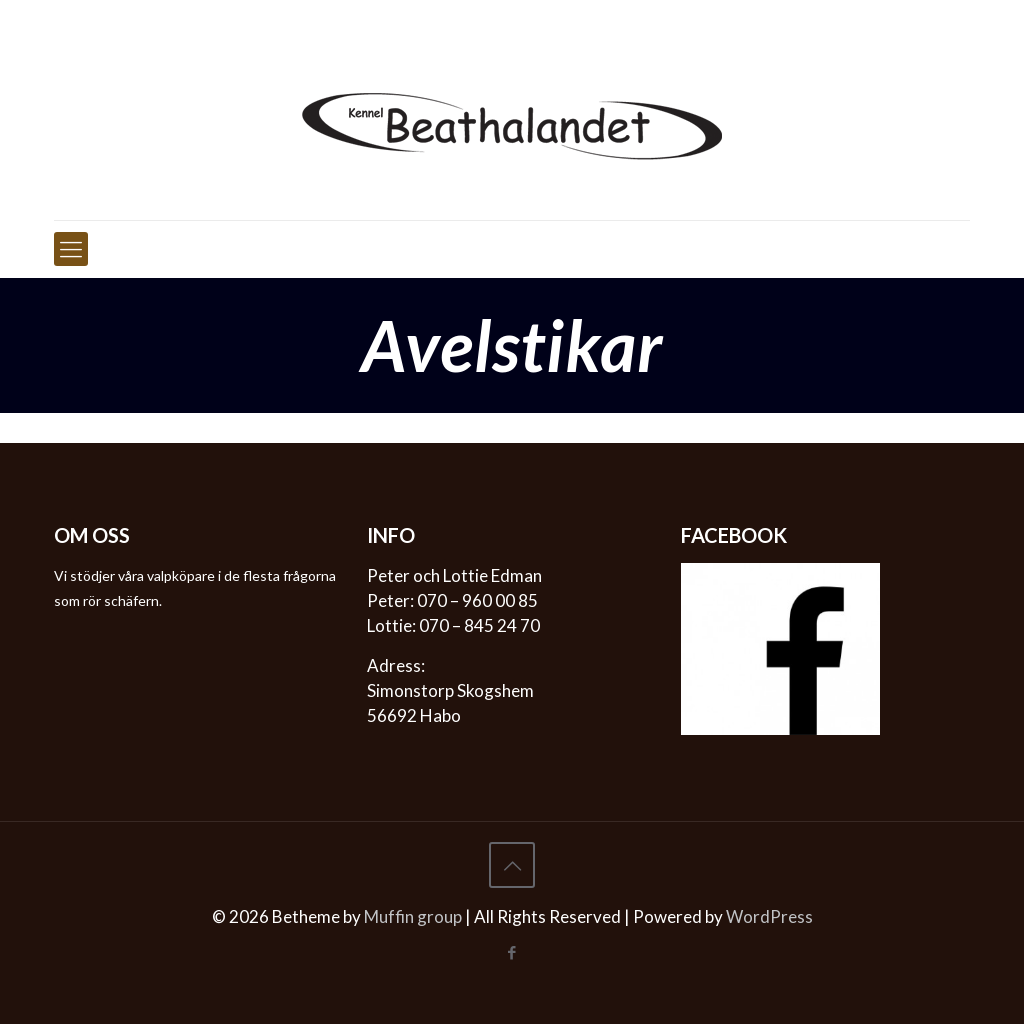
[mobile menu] (71, 249)
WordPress (769, 916)
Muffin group (413, 916)
